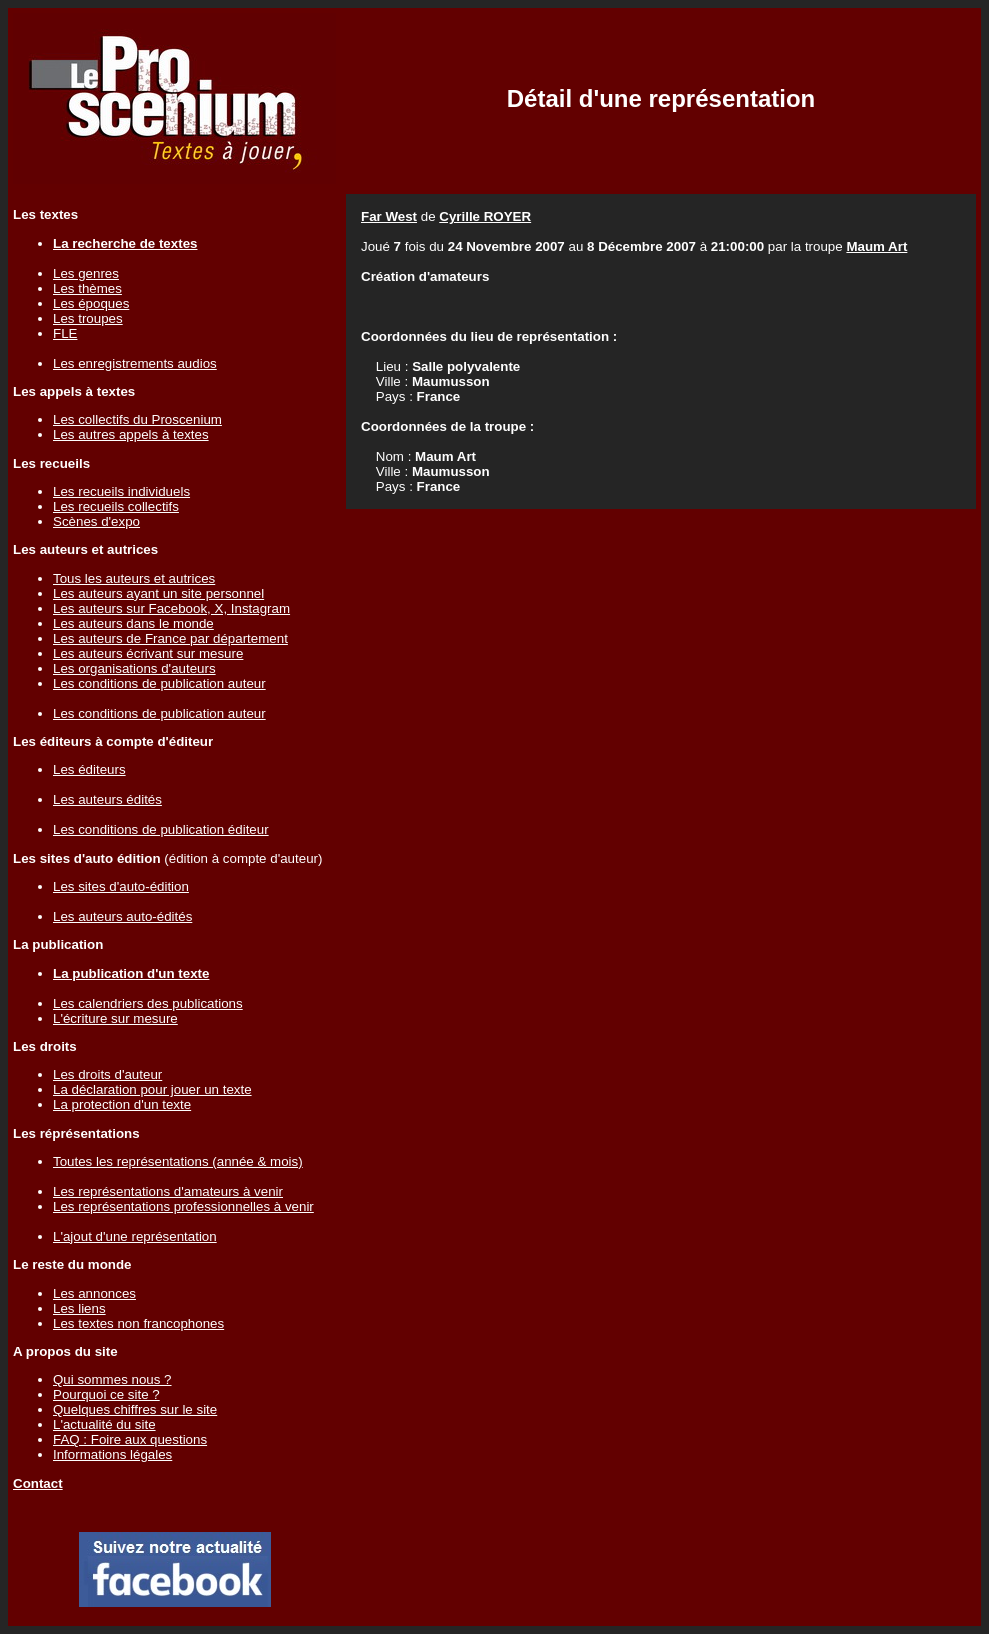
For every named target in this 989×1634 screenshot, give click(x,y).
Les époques (91, 303)
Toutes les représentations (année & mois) (178, 1161)
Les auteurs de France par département (170, 638)
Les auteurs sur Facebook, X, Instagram (171, 608)
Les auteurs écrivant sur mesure (148, 653)
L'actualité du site (104, 1424)
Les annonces (94, 1293)
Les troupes (88, 318)
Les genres (86, 273)
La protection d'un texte (122, 1104)
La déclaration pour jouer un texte (152, 1089)
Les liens (79, 1308)
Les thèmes (87, 288)
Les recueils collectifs (116, 506)
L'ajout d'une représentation (135, 1236)
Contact (38, 1483)
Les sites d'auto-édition (121, 886)
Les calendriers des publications (148, 1003)
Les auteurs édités (107, 799)
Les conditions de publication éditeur (161, 829)
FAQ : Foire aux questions (130, 1439)
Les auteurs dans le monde (133, 623)
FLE (65, 333)
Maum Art (876, 246)
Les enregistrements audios (135, 363)
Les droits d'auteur (107, 1074)
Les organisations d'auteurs (134, 668)
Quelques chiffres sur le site (135, 1409)
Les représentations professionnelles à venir (183, 1206)
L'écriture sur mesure (115, 1018)
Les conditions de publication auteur (159, 683)
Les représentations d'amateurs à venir (168, 1191)
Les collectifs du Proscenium (137, 419)
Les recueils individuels (121, 491)
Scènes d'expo (96, 521)
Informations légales (112, 1454)
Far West (389, 216)
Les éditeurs (89, 769)
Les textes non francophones (138, 1323)
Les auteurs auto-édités (122, 916)
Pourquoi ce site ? (106, 1394)
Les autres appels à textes (131, 434)
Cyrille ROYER (485, 216)
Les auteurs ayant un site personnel (158, 593)
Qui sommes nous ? (112, 1379)
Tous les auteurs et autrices (134, 578)
